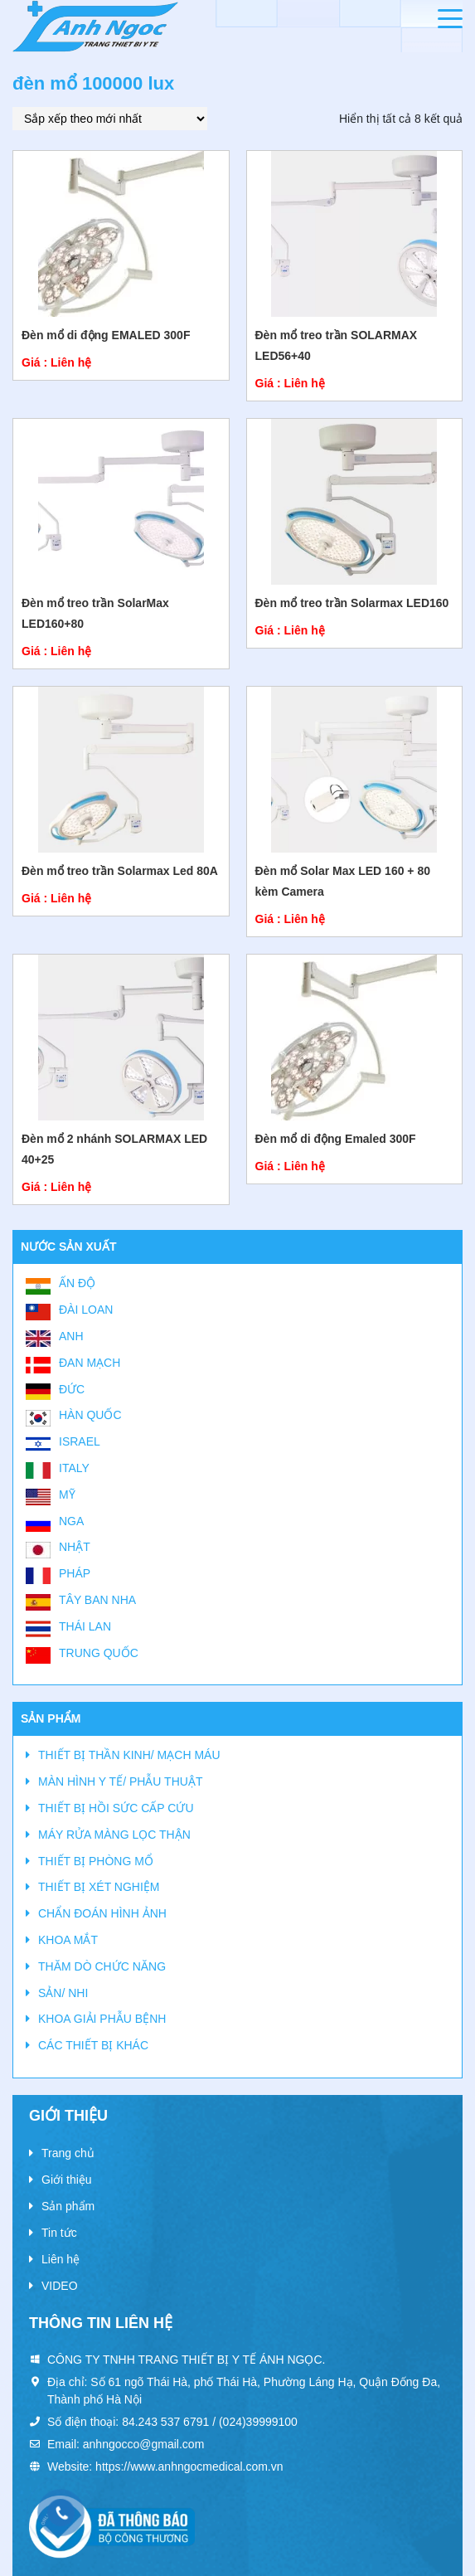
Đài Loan (86, 1309)
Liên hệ (60, 2259)
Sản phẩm (68, 2206)
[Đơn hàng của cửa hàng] (109, 118)
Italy (74, 1468)
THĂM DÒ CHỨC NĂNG (102, 1966)
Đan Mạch (89, 1362)
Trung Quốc (98, 1653)
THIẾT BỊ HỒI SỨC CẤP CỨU (116, 1808)
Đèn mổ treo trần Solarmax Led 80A (120, 870)
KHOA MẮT (68, 1940)
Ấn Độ (77, 1283)
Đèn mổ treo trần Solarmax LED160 (352, 603)
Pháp (74, 1573)
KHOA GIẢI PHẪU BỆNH (102, 2018)
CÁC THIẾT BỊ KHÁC (93, 2045)
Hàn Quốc (90, 1415)
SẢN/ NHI (63, 1993)
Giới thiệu (66, 2179)
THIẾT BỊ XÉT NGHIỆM (99, 1886)
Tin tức (59, 2232)
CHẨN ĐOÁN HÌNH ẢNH (102, 1913)
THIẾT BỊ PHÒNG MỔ (95, 1861)
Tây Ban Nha (97, 1599)
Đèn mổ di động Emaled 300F (335, 1138)
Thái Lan (85, 1626)
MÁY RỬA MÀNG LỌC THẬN (114, 1834)
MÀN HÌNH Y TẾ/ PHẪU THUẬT (120, 1781)
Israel (79, 1441)
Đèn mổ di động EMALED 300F (106, 335)
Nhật (74, 1546)
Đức (72, 1389)
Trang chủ (68, 2153)
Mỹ (67, 1494)
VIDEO (59, 2285)
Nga (71, 1521)
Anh (71, 1336)
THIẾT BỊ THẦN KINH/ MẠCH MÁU (129, 1755)
